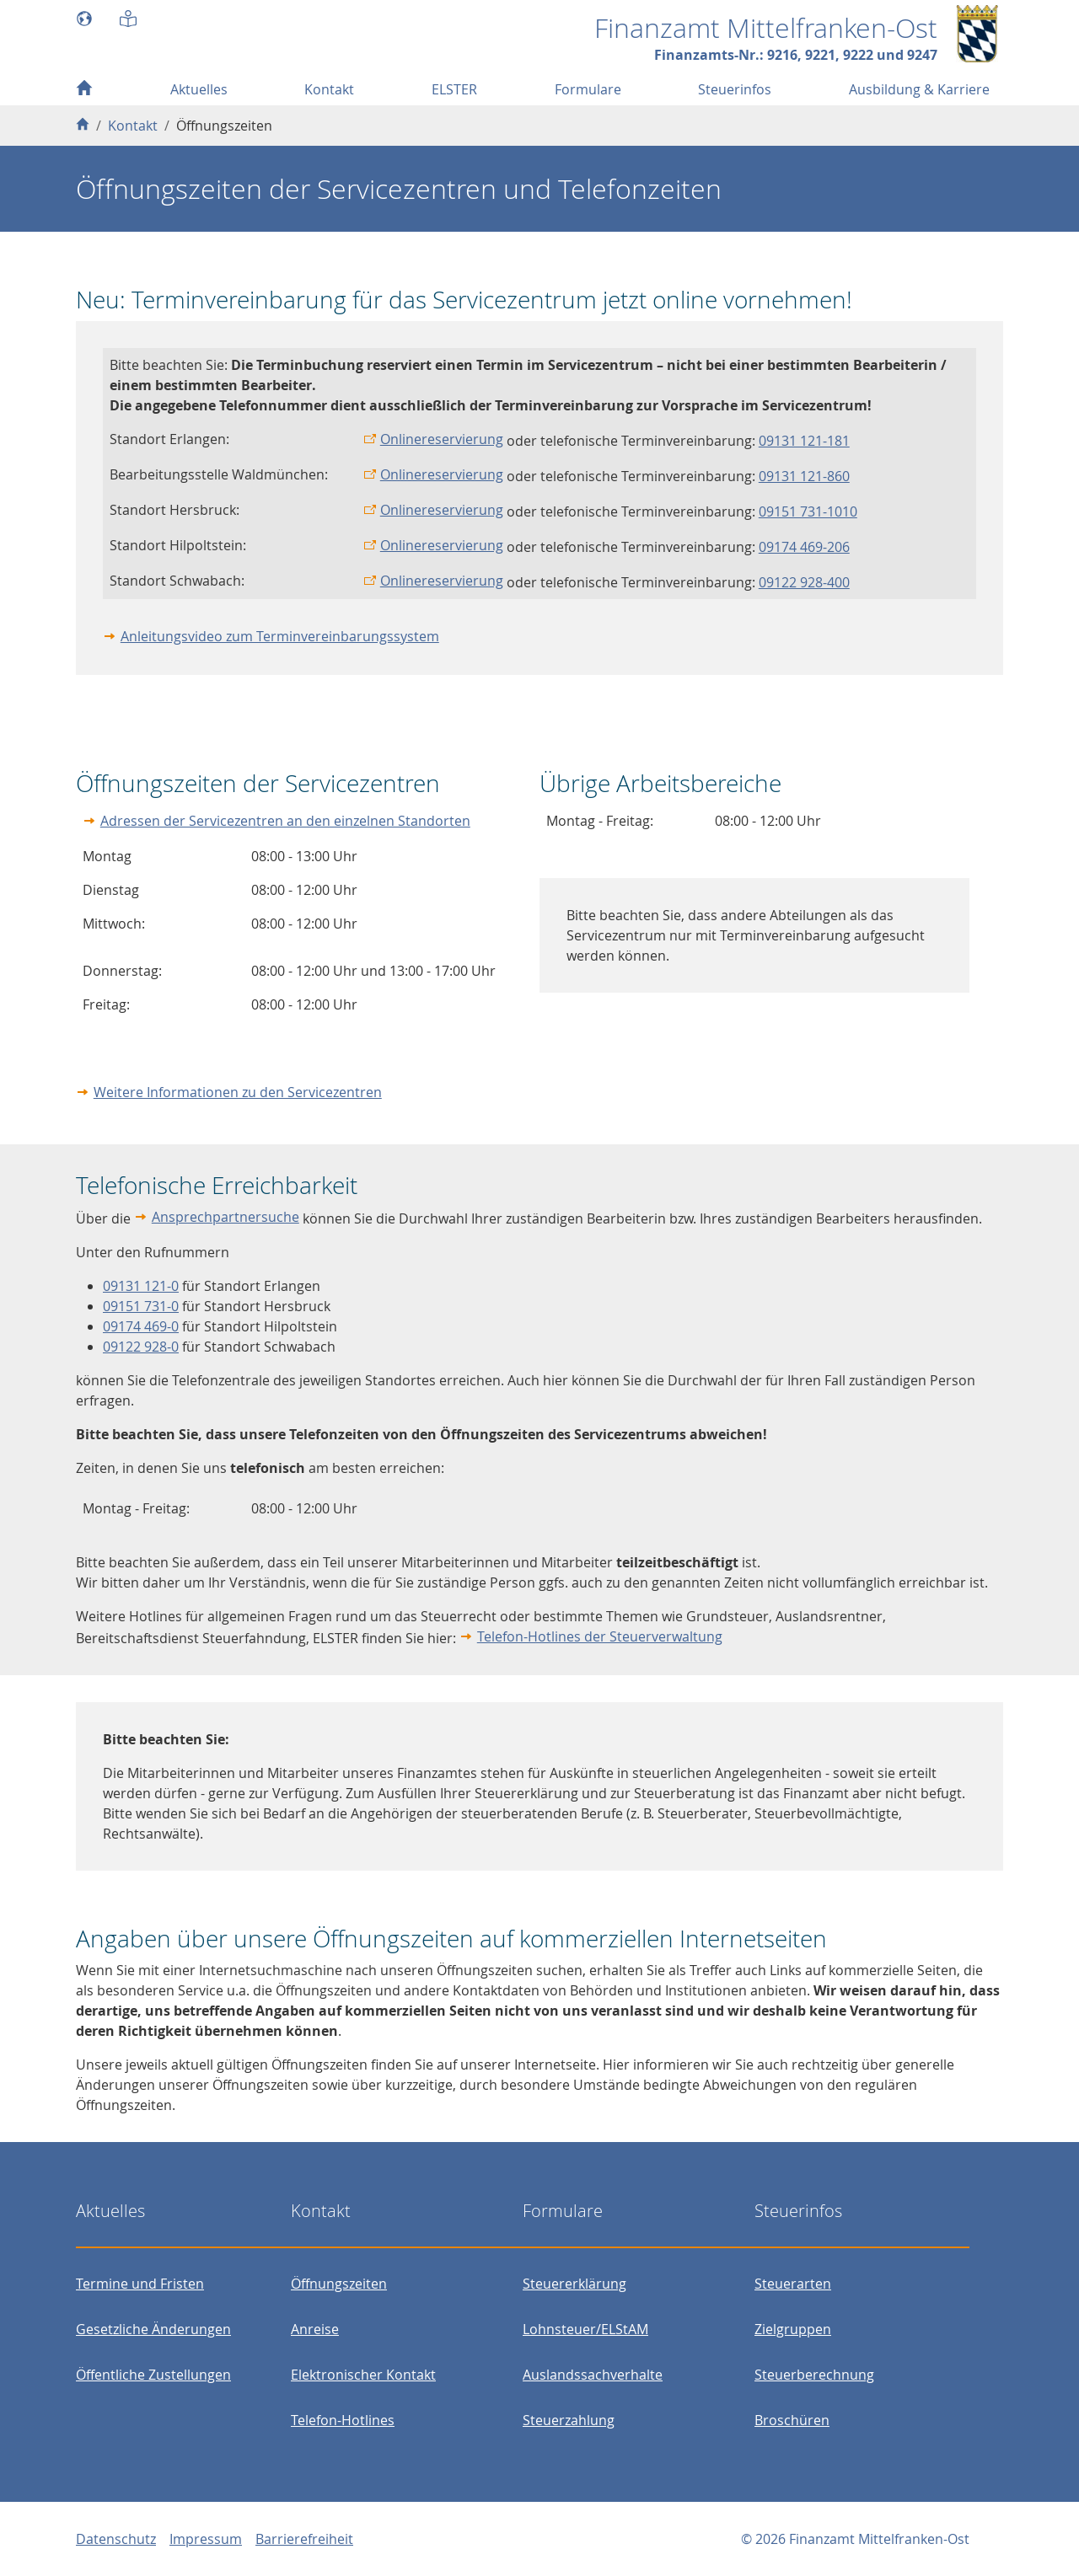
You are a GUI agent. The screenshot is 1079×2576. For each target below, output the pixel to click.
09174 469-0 (141, 1326)
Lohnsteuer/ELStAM (585, 2329)
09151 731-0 (141, 1306)
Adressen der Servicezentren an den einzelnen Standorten (285, 820)
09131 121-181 (804, 440)
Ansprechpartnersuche (225, 1217)
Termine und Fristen (140, 2283)
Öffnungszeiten (339, 2283)
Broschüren (791, 2420)
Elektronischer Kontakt (363, 2374)
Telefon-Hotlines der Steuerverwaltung (599, 1636)
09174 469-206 (804, 547)
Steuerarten (792, 2283)
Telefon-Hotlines (343, 2420)
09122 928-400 (804, 582)
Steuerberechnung (814, 2374)
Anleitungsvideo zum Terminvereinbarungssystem (280, 636)
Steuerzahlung (569, 2420)
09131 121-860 (804, 476)
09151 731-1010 (808, 511)
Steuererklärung (574, 2283)
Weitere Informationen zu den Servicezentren (238, 1092)
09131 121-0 (141, 1286)
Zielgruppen (792, 2329)
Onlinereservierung (441, 439)
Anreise (315, 2329)
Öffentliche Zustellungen (153, 2374)
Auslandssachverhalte (593, 2374)
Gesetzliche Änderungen (153, 2329)
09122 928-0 (141, 1346)
